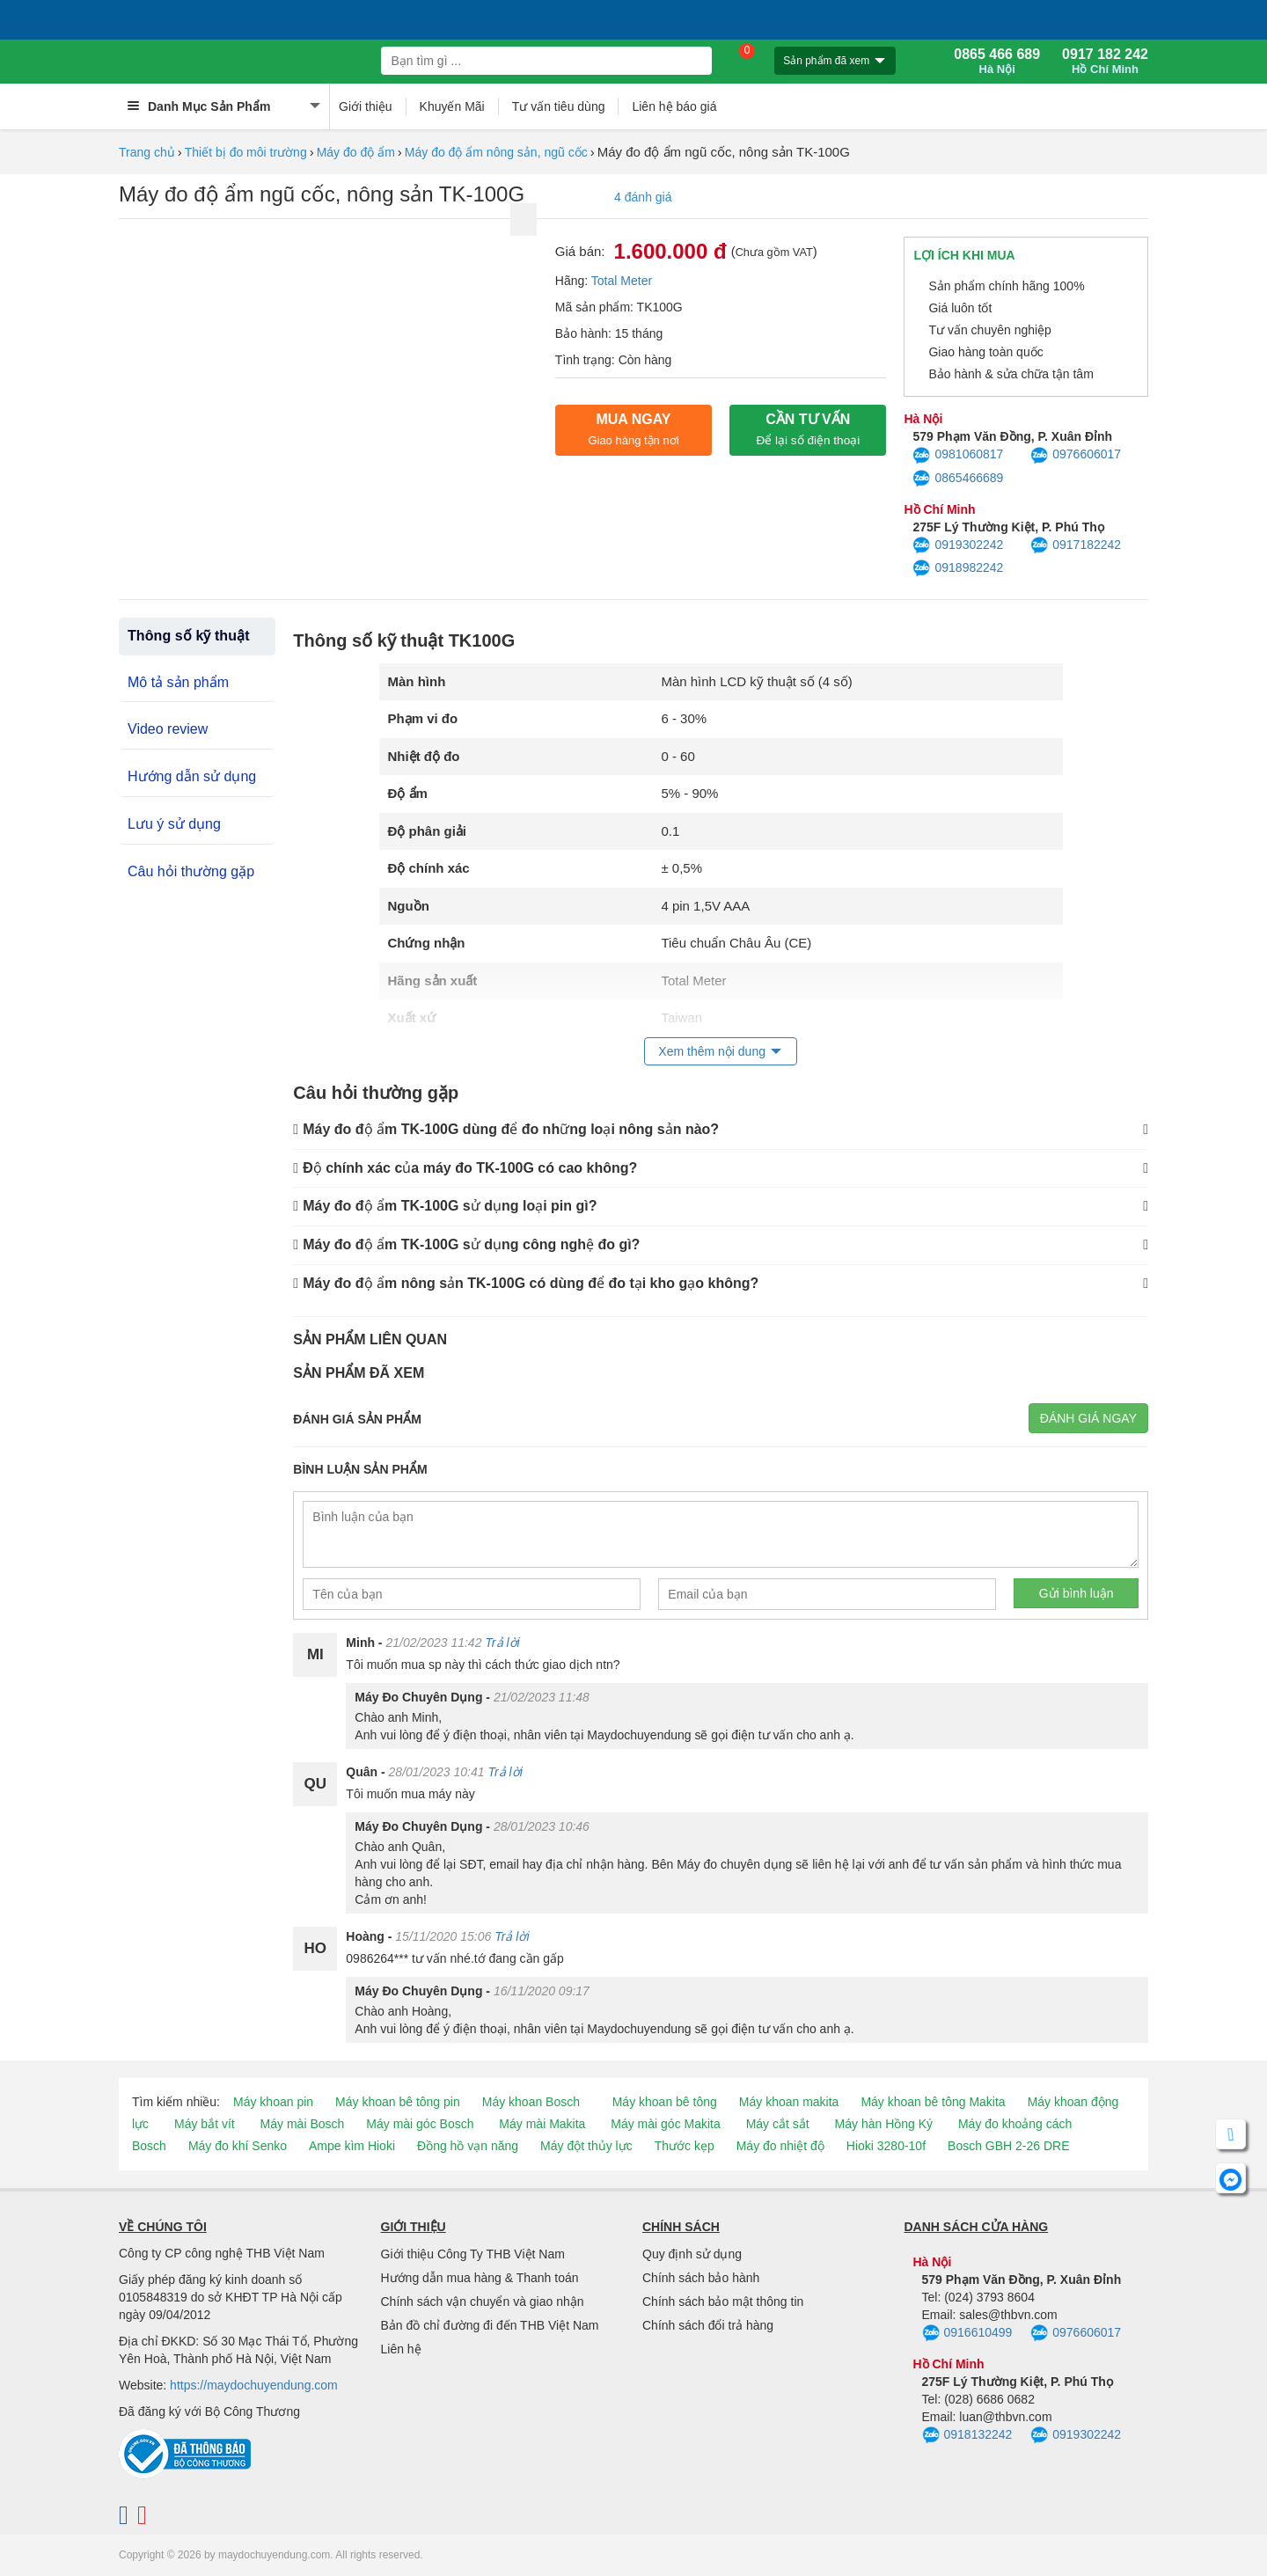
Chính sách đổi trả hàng (707, 2325)
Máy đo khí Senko (237, 2146)
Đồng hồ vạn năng (467, 2146)
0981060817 (957, 456)
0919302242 (957, 545)
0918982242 (957, 568)
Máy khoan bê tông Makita (933, 2102)
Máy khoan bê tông (664, 2102)
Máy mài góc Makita (665, 2124)
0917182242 (1075, 545)
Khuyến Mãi (452, 106)
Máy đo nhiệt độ (780, 2146)
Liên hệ (401, 2349)
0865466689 (957, 478)
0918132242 (967, 2435)
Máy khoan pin (273, 2102)
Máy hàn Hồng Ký (884, 2124)
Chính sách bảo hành (700, 2278)
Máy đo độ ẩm (356, 152)
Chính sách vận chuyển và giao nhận (482, 2301)
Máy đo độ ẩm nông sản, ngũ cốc (496, 152)
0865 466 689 (997, 62)
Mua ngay (633, 429)
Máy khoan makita (789, 2102)
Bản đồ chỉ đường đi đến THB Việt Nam (490, 2325)
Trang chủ (147, 152)
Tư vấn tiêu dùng (558, 106)
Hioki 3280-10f (886, 2146)
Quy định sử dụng (692, 2254)
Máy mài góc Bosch (419, 2124)
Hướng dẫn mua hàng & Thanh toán (480, 2278)
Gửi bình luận (1076, 1593)
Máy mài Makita (542, 2124)
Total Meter (621, 281)
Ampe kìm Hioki (352, 2146)
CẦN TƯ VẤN (808, 429)
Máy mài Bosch (302, 2124)
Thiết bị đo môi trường (246, 152)
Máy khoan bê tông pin (397, 2102)
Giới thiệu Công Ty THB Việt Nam (473, 2254)
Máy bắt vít (204, 2124)
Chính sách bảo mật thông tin (722, 2301)
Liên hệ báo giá (674, 106)
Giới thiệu (365, 106)
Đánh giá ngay (1088, 1418)
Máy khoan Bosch (531, 2102)
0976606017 (1075, 456)
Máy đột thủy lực (586, 2146)
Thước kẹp (684, 2146)
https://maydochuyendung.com (254, 2385)
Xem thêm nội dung (711, 1051)
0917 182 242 (1105, 62)
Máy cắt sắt (777, 2124)
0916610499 (967, 2333)
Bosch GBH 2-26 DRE (1009, 2146)
